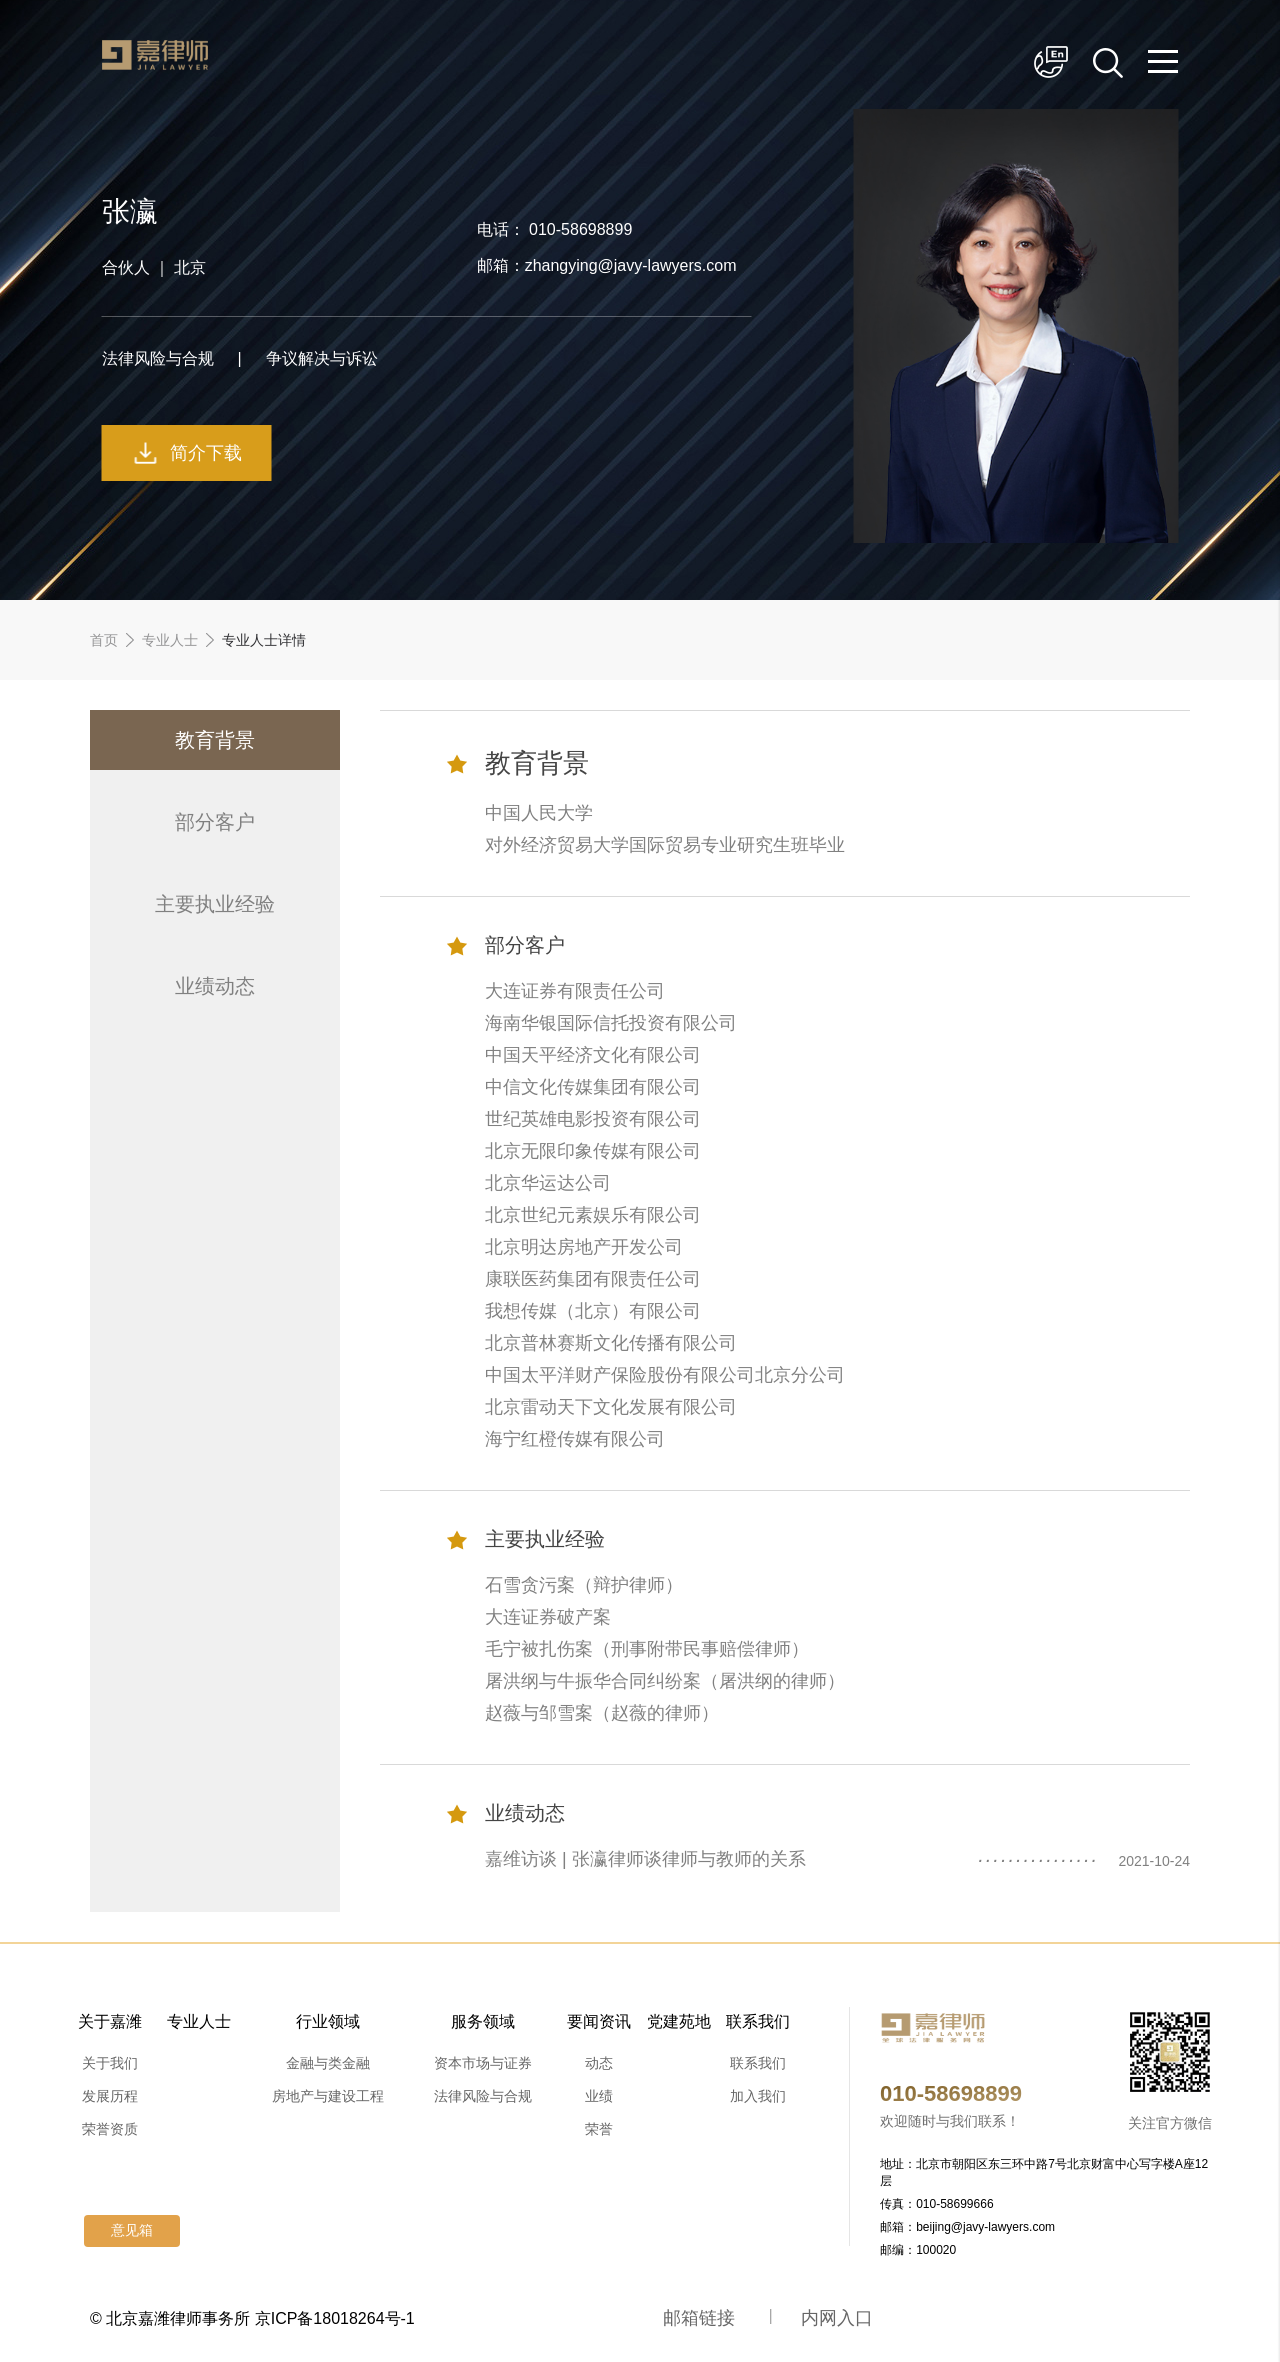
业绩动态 (215, 986)
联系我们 (758, 2021)
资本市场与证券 (483, 2063)
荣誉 (599, 2129)
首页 (104, 640)
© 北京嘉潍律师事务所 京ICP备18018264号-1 (252, 2318)
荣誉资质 (110, 2129)
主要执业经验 (215, 904)
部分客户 (215, 822)
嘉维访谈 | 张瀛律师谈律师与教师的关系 (645, 1859)
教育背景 (215, 740)
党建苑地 (679, 2021)
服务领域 (483, 2021)
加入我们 (758, 2096)
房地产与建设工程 (328, 2096)
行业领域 (328, 2021)
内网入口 (837, 2318)
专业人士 (170, 640)
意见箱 (132, 2230)
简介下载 (206, 453)
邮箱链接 (699, 2318)
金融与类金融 (328, 2063)
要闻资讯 (599, 2021)
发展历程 (110, 2096)
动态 (599, 2063)
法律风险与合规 (483, 2096)
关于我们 (110, 2063)
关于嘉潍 (110, 2021)
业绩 (599, 2096)
